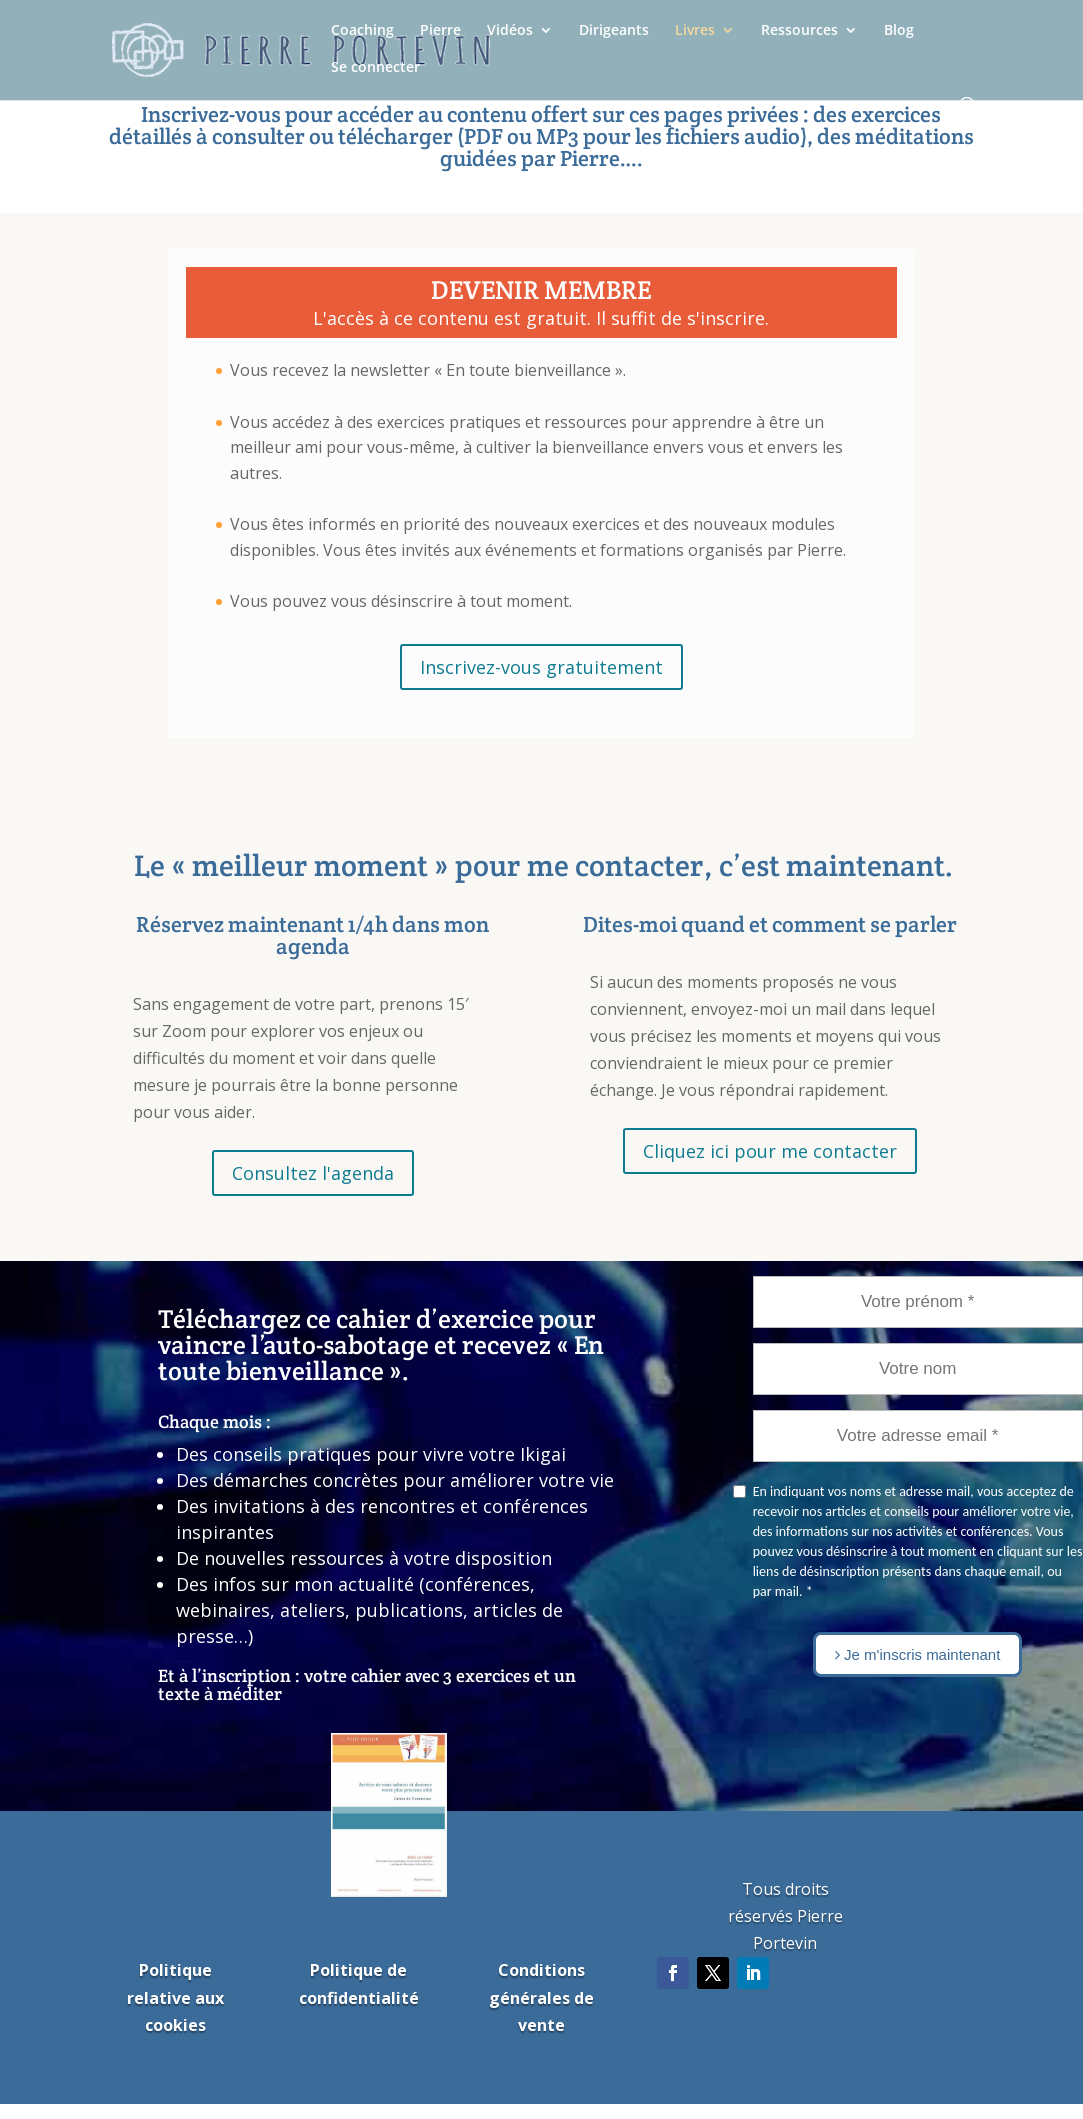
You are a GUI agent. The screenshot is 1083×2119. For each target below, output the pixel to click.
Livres (695, 31)
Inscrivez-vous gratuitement (541, 667)
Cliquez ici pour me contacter (770, 1151)
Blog (899, 31)
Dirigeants (614, 31)
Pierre (440, 31)
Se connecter (375, 68)
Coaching (362, 31)
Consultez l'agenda (313, 1173)
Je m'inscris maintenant (917, 1654)
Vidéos (510, 31)
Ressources (799, 31)
